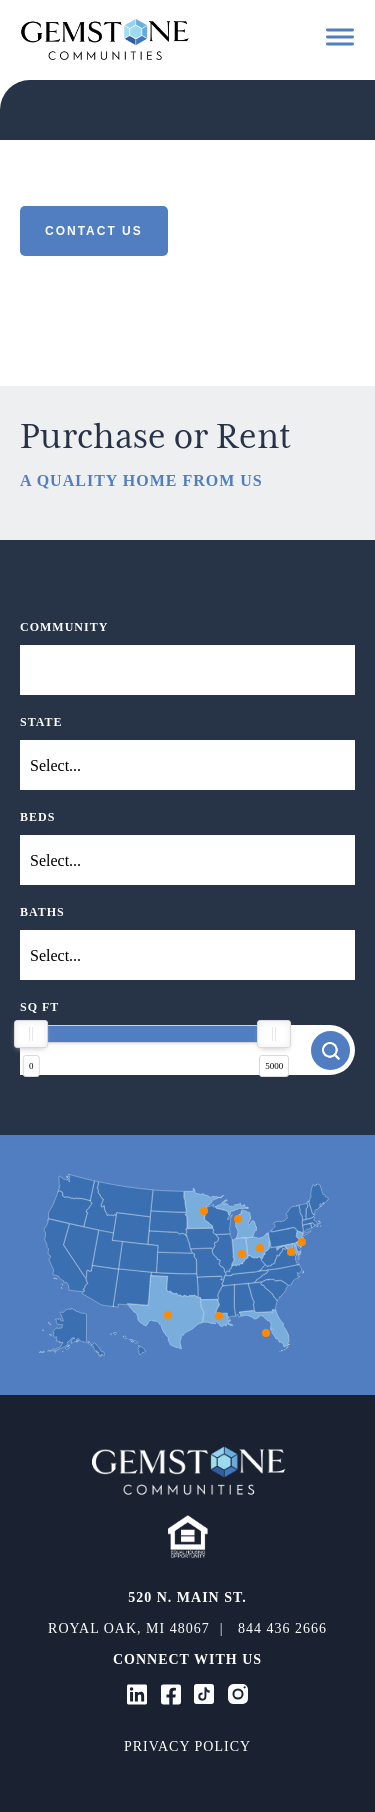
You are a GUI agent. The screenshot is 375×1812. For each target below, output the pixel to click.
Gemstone (105, 39)
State (41, 722)
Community (64, 627)
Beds (37, 817)
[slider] (31, 1034)
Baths (42, 912)
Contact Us (94, 231)
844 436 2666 (282, 1628)
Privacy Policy (187, 1746)
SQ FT (39, 1007)
